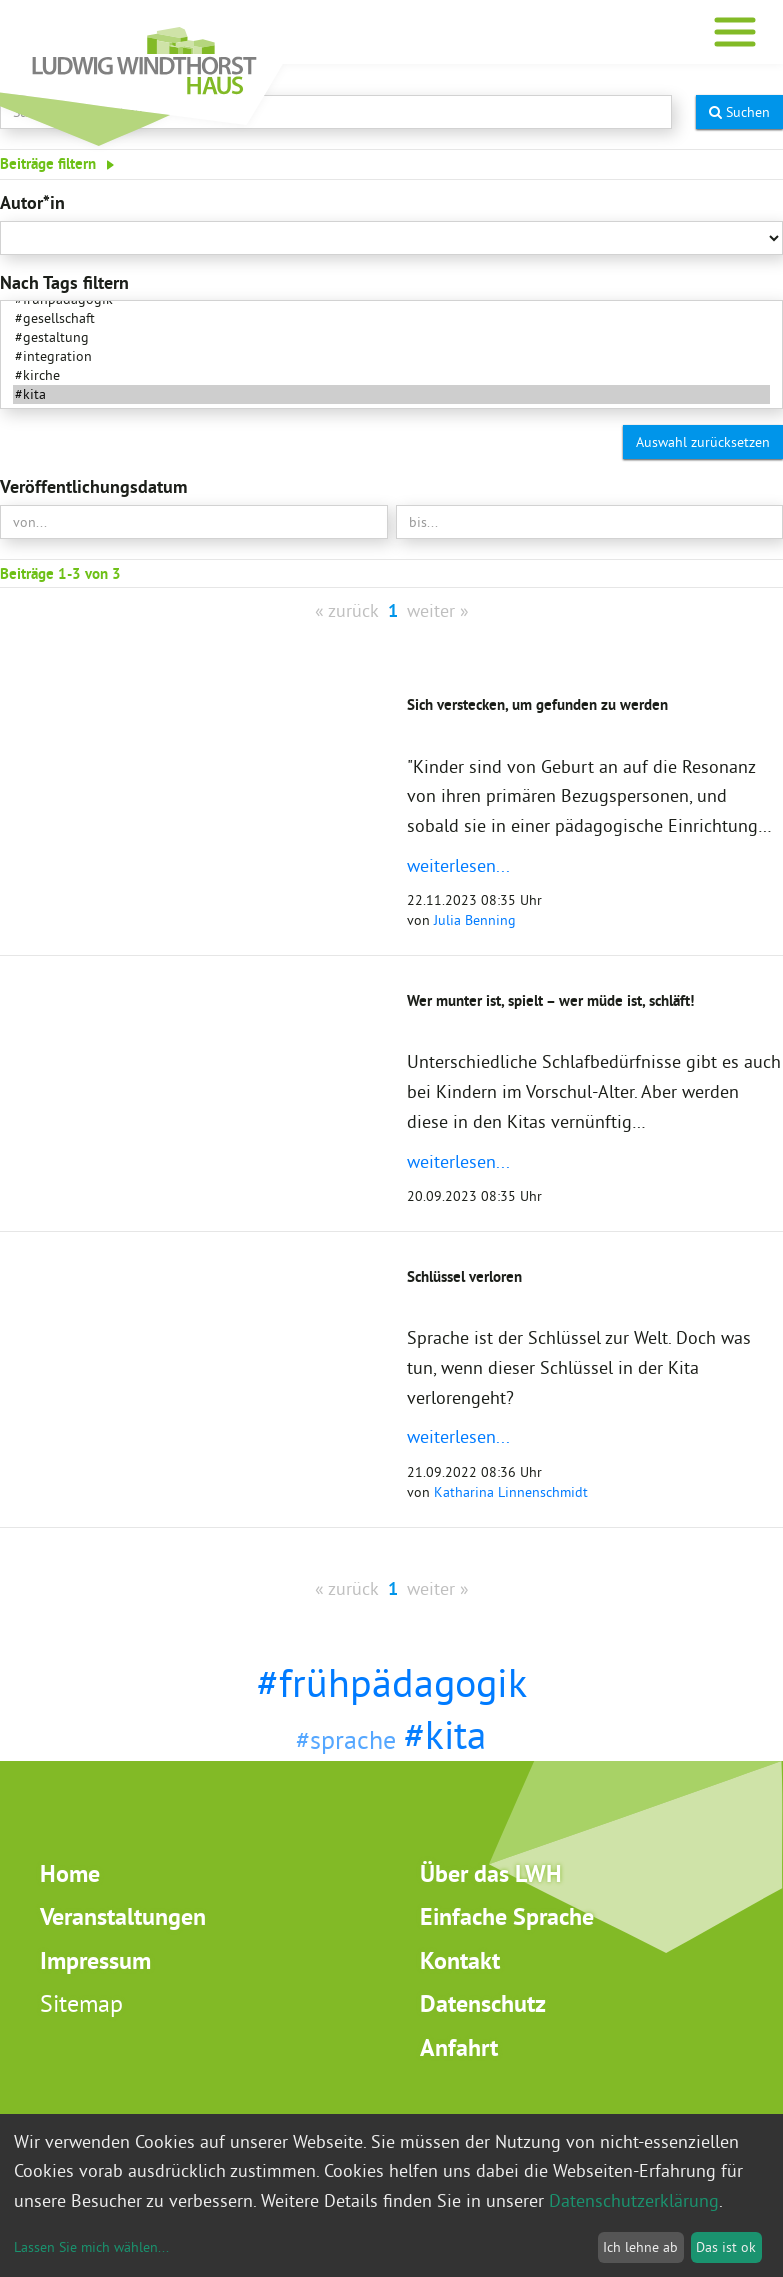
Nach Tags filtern (64, 282)
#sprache (346, 1739)
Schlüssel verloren (464, 1276)
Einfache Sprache (507, 1916)
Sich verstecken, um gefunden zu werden (537, 704)
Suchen (739, 112)
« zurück (347, 610)
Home (70, 1873)
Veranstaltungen (123, 1916)
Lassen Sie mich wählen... (91, 2247)
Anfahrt (459, 2047)
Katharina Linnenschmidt (511, 1492)
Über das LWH (491, 1873)
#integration (391, 356)
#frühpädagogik (392, 1682)
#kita (391, 394)
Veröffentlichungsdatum (93, 486)
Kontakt (460, 1960)
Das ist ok (726, 2247)
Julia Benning (475, 920)
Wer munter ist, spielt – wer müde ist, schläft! (550, 1000)
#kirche (391, 375)
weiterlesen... (458, 865)
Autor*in (32, 202)
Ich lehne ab (640, 2247)
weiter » (438, 610)
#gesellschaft (391, 318)
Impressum (95, 1960)
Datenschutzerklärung (634, 2200)
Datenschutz (483, 2003)
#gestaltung (391, 337)
